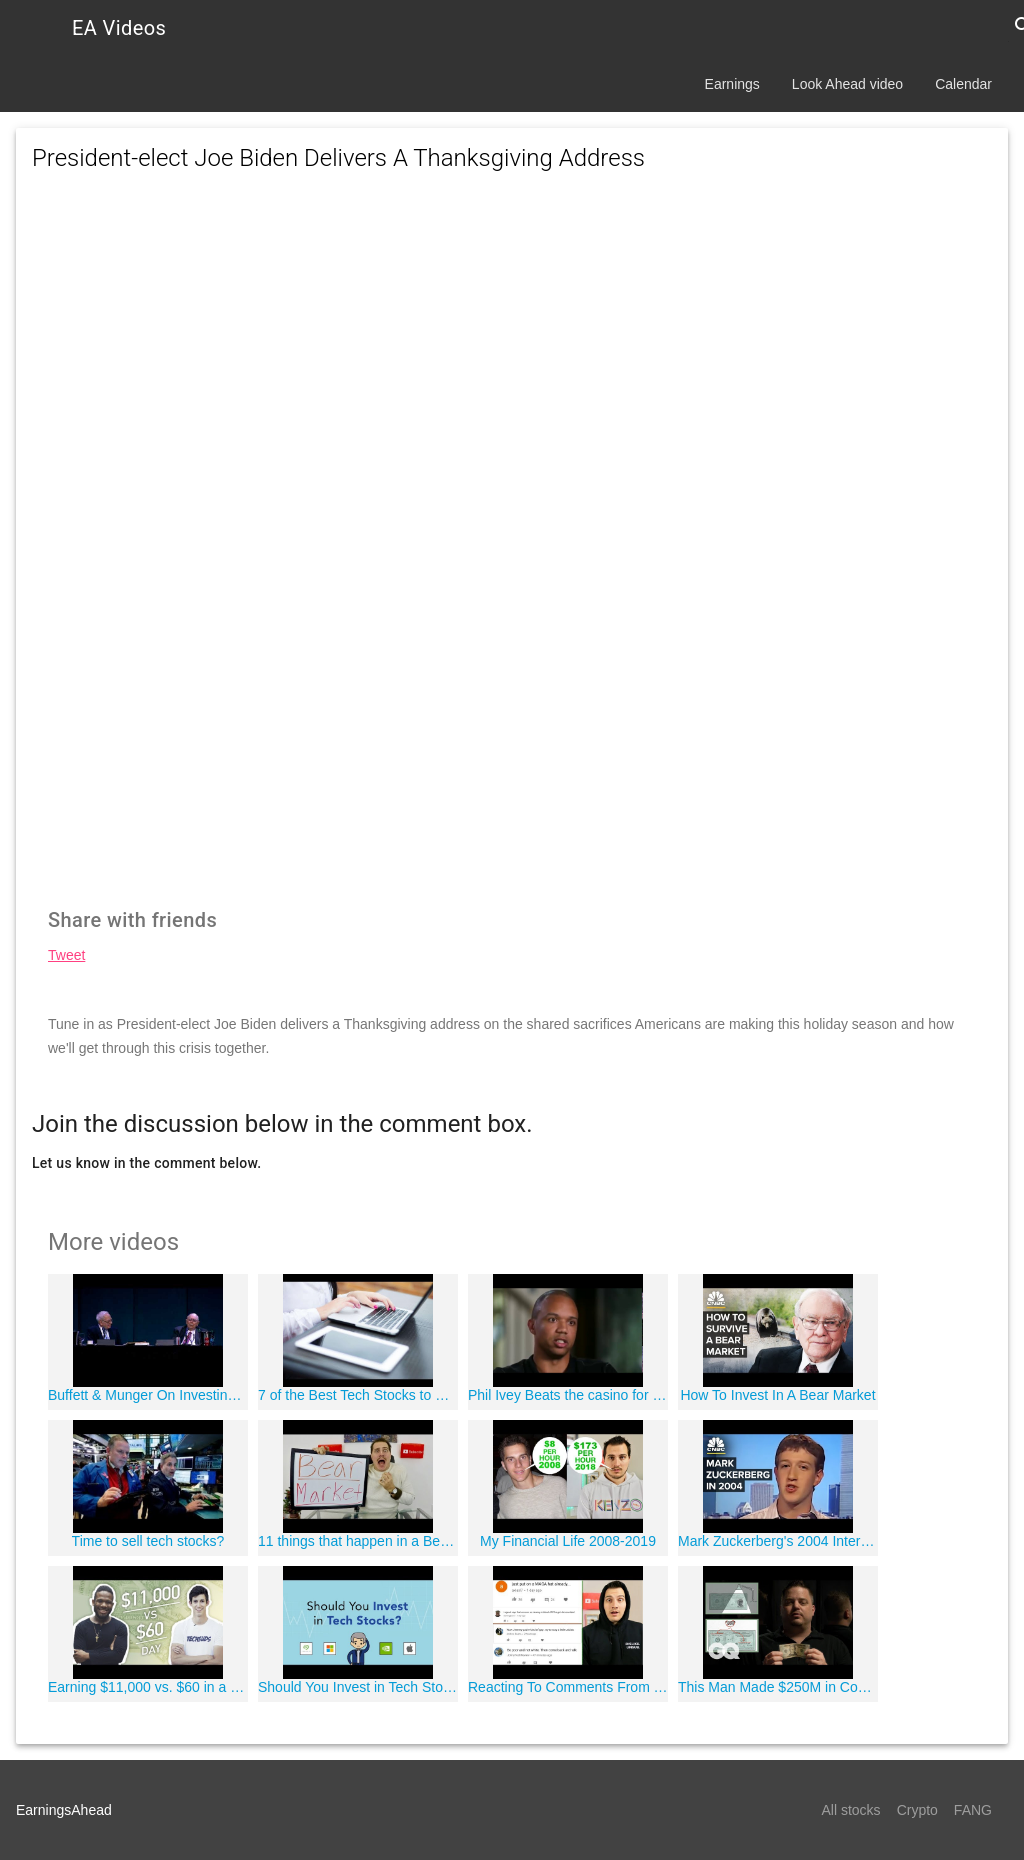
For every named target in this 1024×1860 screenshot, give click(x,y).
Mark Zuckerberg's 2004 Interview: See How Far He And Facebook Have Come (778, 1541)
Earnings (732, 84)
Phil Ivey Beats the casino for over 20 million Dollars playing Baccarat (568, 1395)
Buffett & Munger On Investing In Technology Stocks (148, 1395)
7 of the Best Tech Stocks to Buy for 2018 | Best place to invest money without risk (358, 1395)
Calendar (963, 84)
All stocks (851, 1810)
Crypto (917, 1810)
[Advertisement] (512, 370)
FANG (973, 1810)
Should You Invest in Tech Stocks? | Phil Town (358, 1687)
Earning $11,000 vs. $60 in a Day (148, 1687)
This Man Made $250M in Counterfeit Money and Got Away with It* (778, 1687)
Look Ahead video (847, 84)
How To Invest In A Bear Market (777, 1395)
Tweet (66, 955)
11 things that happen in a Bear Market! (358, 1541)
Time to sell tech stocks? (148, 1541)
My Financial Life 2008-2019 (568, 1541)
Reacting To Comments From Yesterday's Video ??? (568, 1687)
